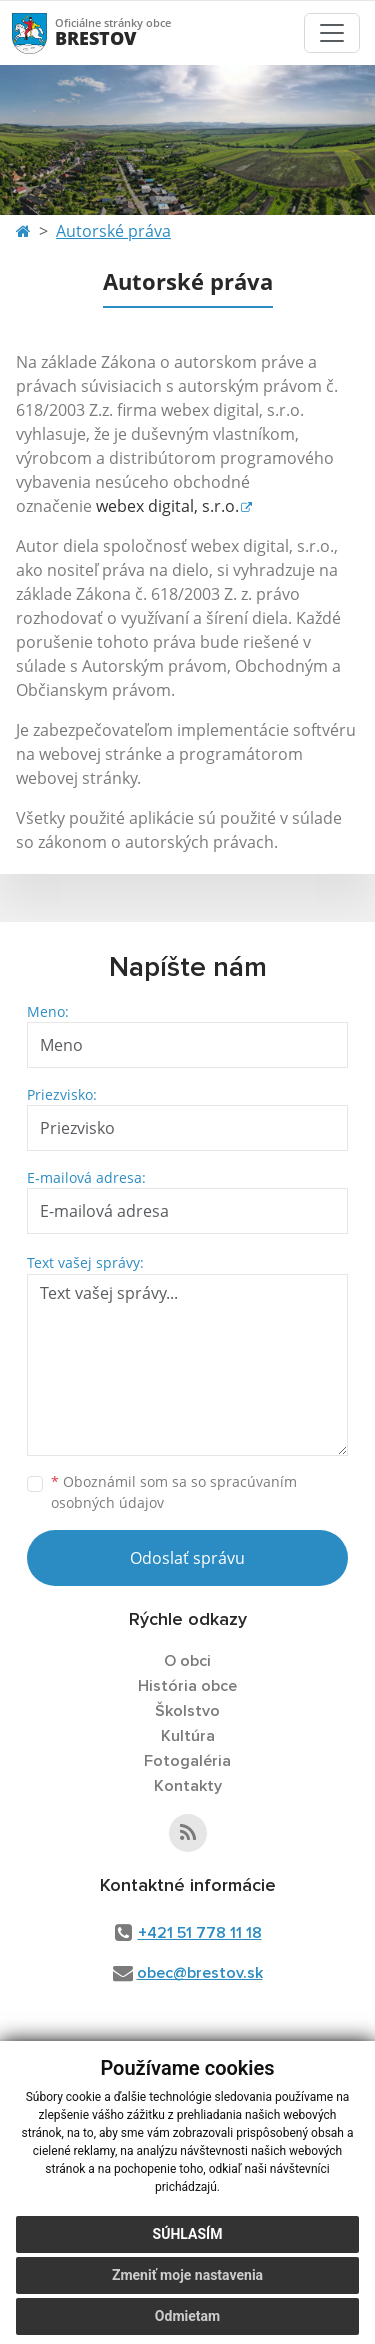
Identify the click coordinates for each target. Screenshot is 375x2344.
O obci (187, 1661)
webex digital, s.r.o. (167, 506)
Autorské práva (113, 231)
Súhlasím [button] (188, 2234)
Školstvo (187, 1711)
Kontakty (188, 1786)
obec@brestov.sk (200, 1973)
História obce (187, 1686)
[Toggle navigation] (332, 33)
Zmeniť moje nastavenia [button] (187, 2275)
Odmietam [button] (187, 2316)
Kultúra (188, 1736)
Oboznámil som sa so (174, 1492)
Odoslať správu (187, 1558)
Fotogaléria (187, 1761)
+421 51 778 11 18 (200, 1933)
